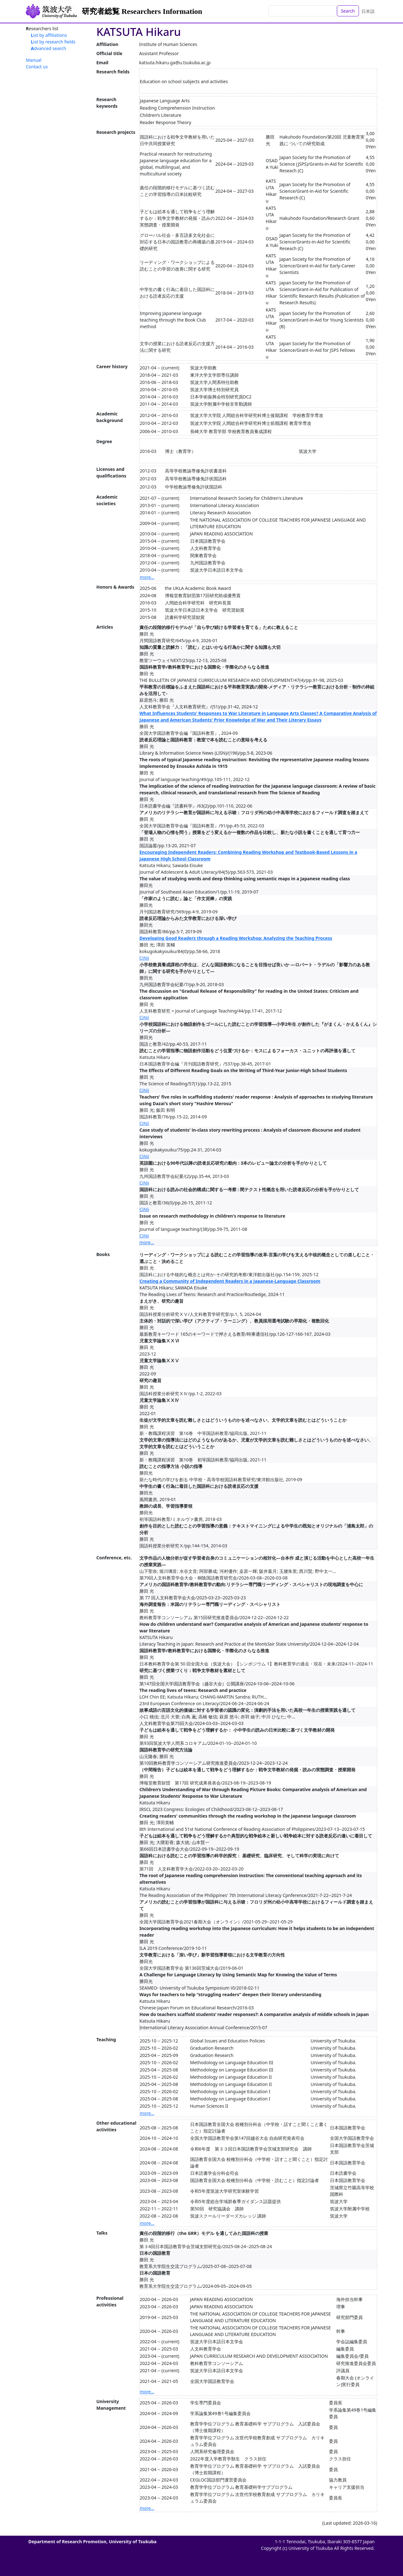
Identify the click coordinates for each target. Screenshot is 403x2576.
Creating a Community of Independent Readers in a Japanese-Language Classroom (229, 1281)
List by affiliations (49, 35)
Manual (33, 60)
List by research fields (53, 42)
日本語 (368, 11)
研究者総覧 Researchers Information (142, 11)
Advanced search (48, 48)
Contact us (37, 67)
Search (348, 11)
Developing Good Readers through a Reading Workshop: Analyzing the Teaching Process (235, 938)
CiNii (144, 958)
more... (147, 577)
